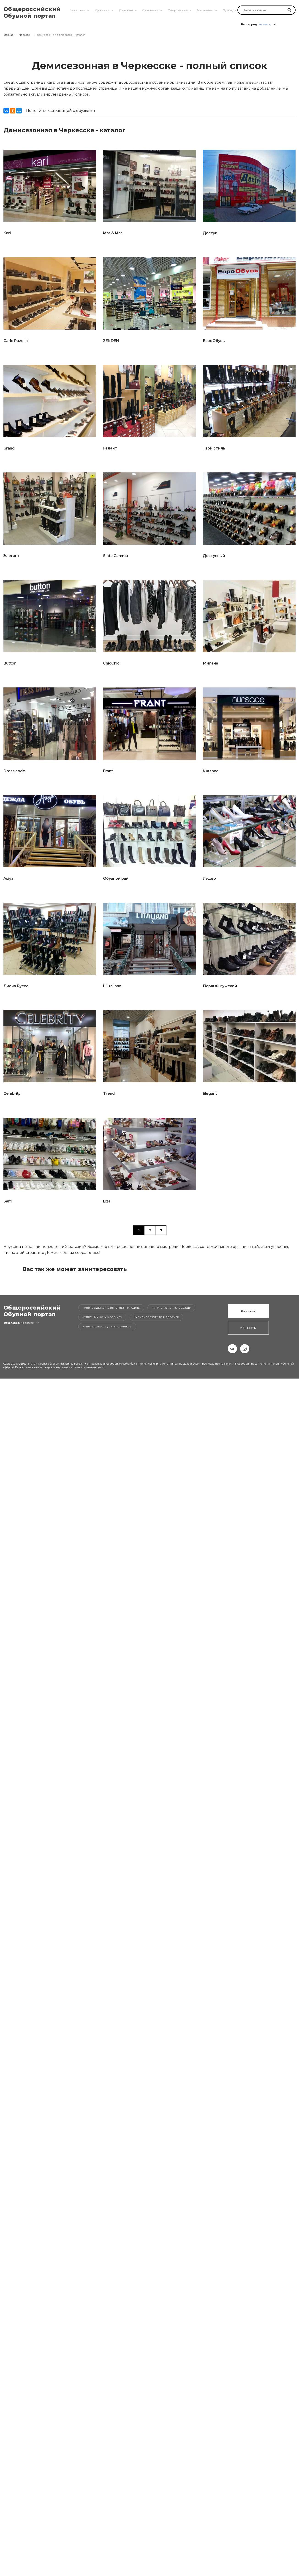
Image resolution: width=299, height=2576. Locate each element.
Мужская (101, 10)
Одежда (229, 10)
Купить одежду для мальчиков (107, 1326)
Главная (8, 34)
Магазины (205, 10)
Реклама (248, 1311)
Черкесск (25, 34)
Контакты (248, 1327)
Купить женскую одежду (171, 1307)
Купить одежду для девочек (156, 1317)
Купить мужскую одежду (102, 1317)
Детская (126, 10)
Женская (77, 10)
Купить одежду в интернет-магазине (111, 1307)
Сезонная (150, 10)
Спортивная (177, 10)
